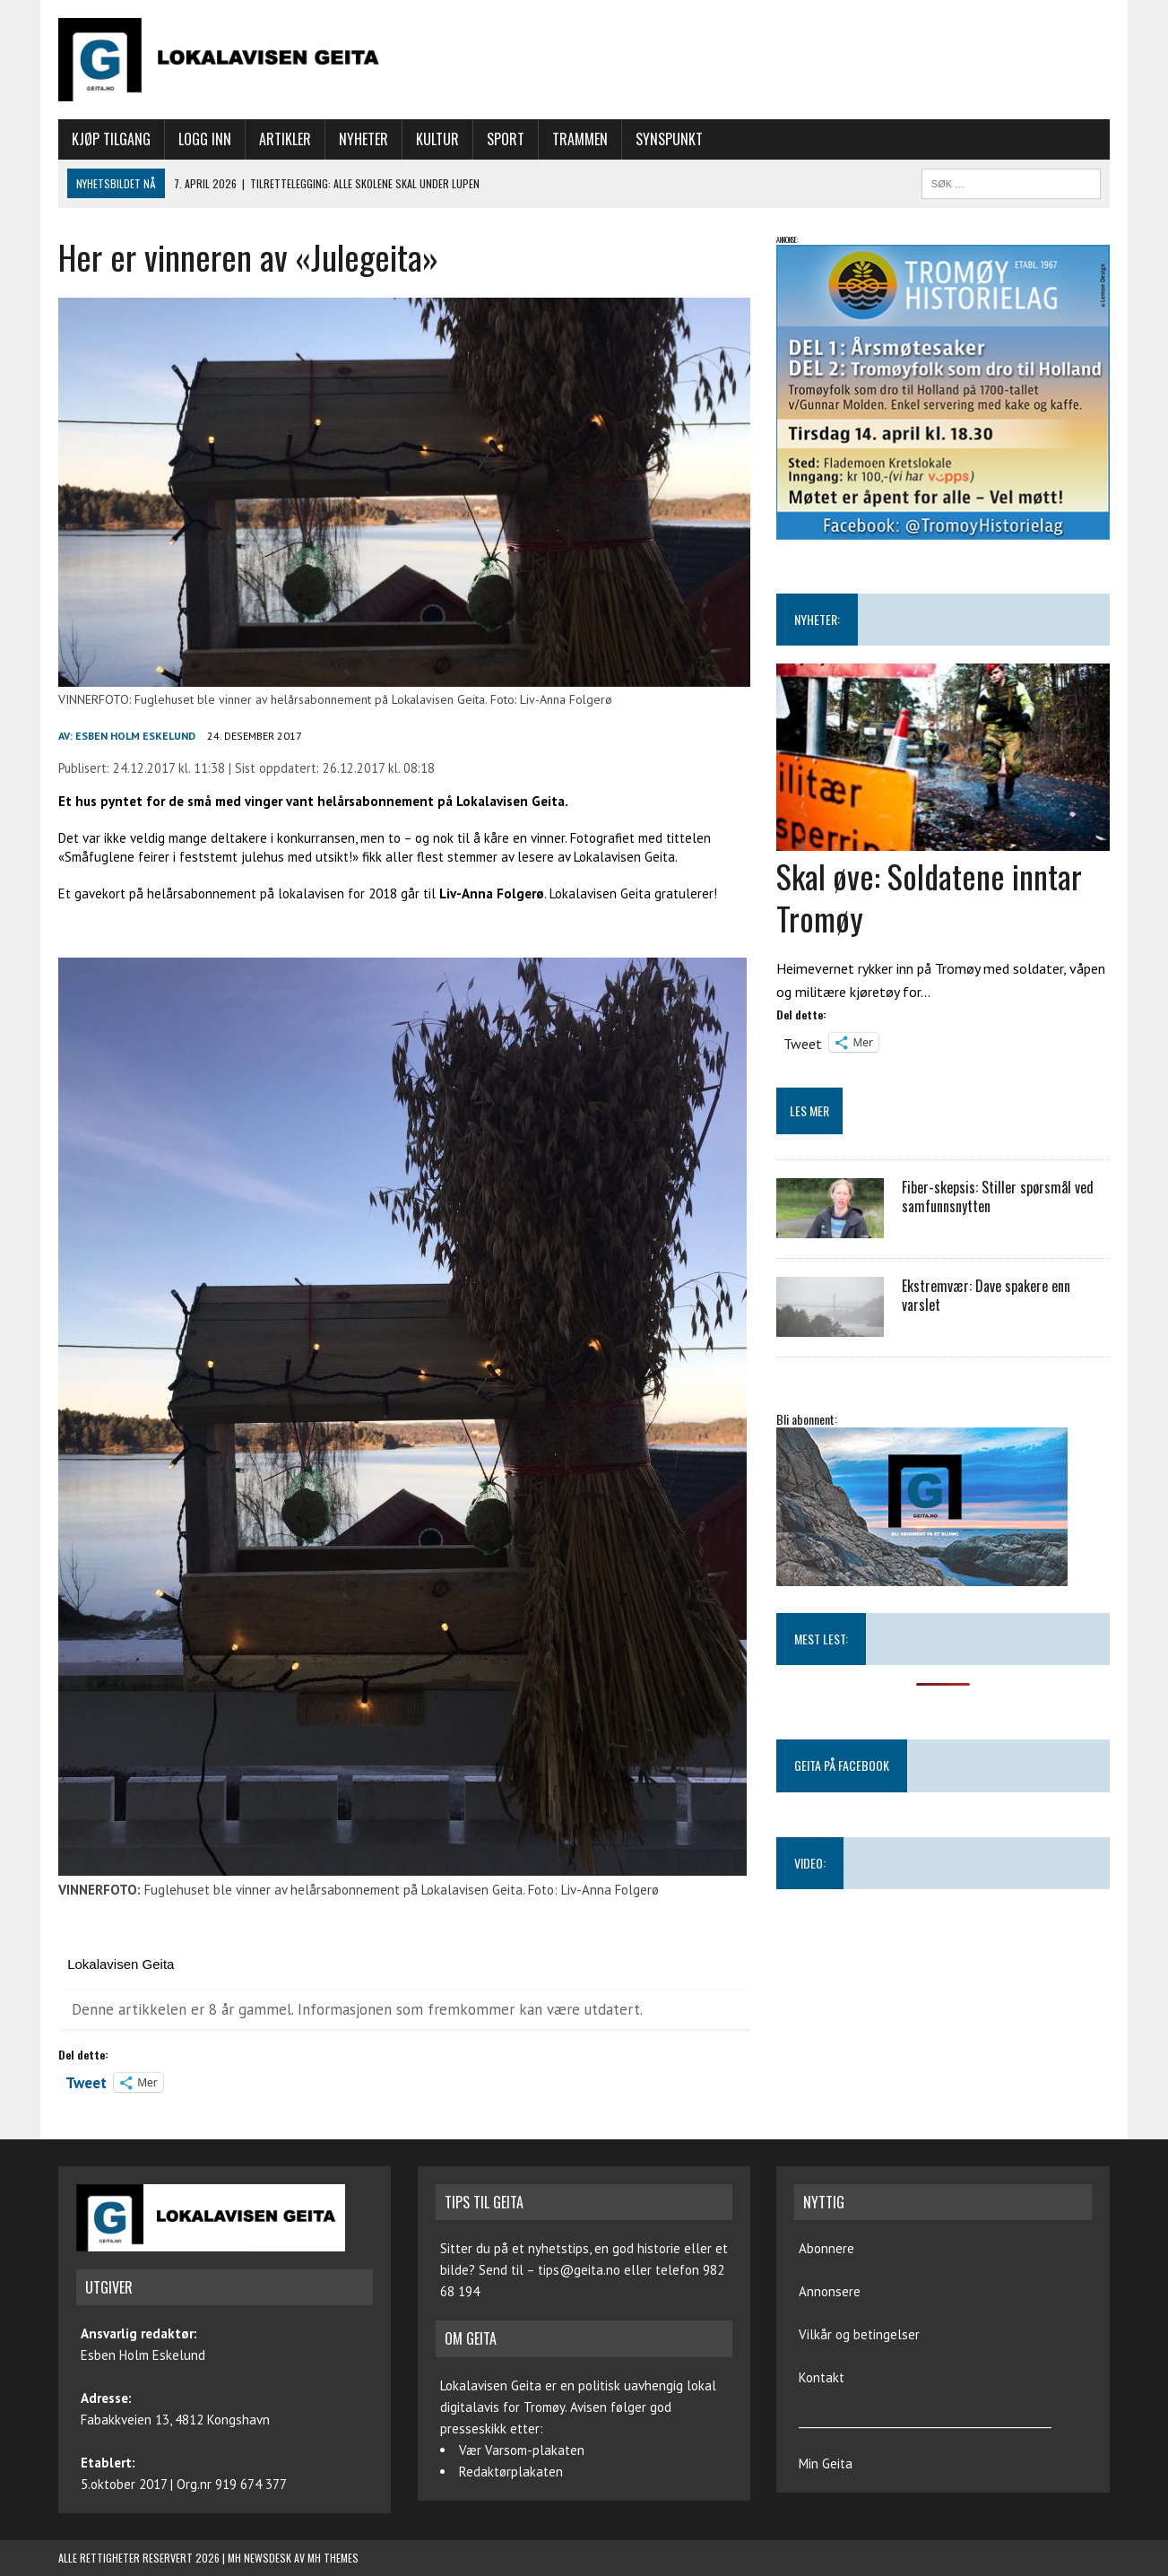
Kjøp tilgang (111, 139)
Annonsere (830, 2291)
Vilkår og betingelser (859, 2334)
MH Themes (333, 2557)
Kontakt (821, 2377)
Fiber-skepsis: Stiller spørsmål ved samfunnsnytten (998, 1196)
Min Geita (825, 2463)
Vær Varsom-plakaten (521, 2450)
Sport (505, 139)
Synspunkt (669, 139)
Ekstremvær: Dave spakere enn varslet (986, 1295)
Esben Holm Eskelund (135, 735)
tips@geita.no (579, 2269)
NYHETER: (817, 619)
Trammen (580, 139)
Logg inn (204, 139)
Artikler (285, 139)
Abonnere (826, 2248)
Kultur (437, 139)
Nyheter (363, 139)
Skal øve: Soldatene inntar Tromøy (929, 896)
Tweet (86, 2081)
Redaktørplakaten (511, 2471)
